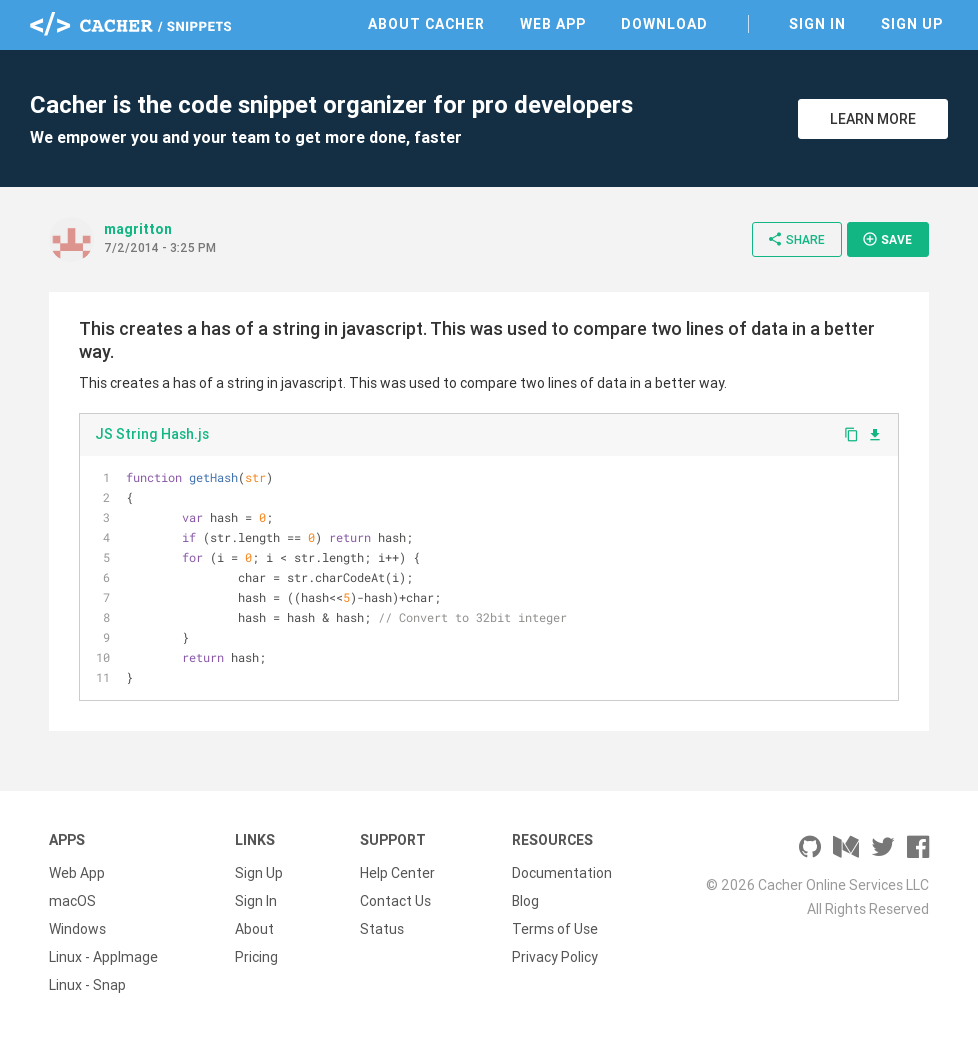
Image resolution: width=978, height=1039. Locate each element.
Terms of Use (555, 929)
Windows (77, 929)
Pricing (256, 957)
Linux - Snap (87, 985)
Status (382, 929)
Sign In (817, 24)
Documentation (562, 873)
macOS (72, 901)
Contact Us (395, 901)
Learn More (873, 119)
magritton (138, 229)
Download (664, 24)
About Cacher (426, 24)
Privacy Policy (555, 957)
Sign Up (912, 24)
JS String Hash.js (152, 434)
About (254, 929)
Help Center (397, 873)
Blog (525, 901)
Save (887, 239)
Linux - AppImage (103, 957)
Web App (553, 24)
